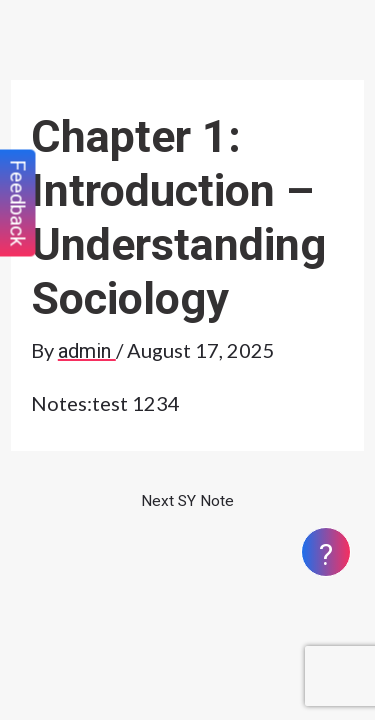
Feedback (18, 203)
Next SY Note (187, 501)
